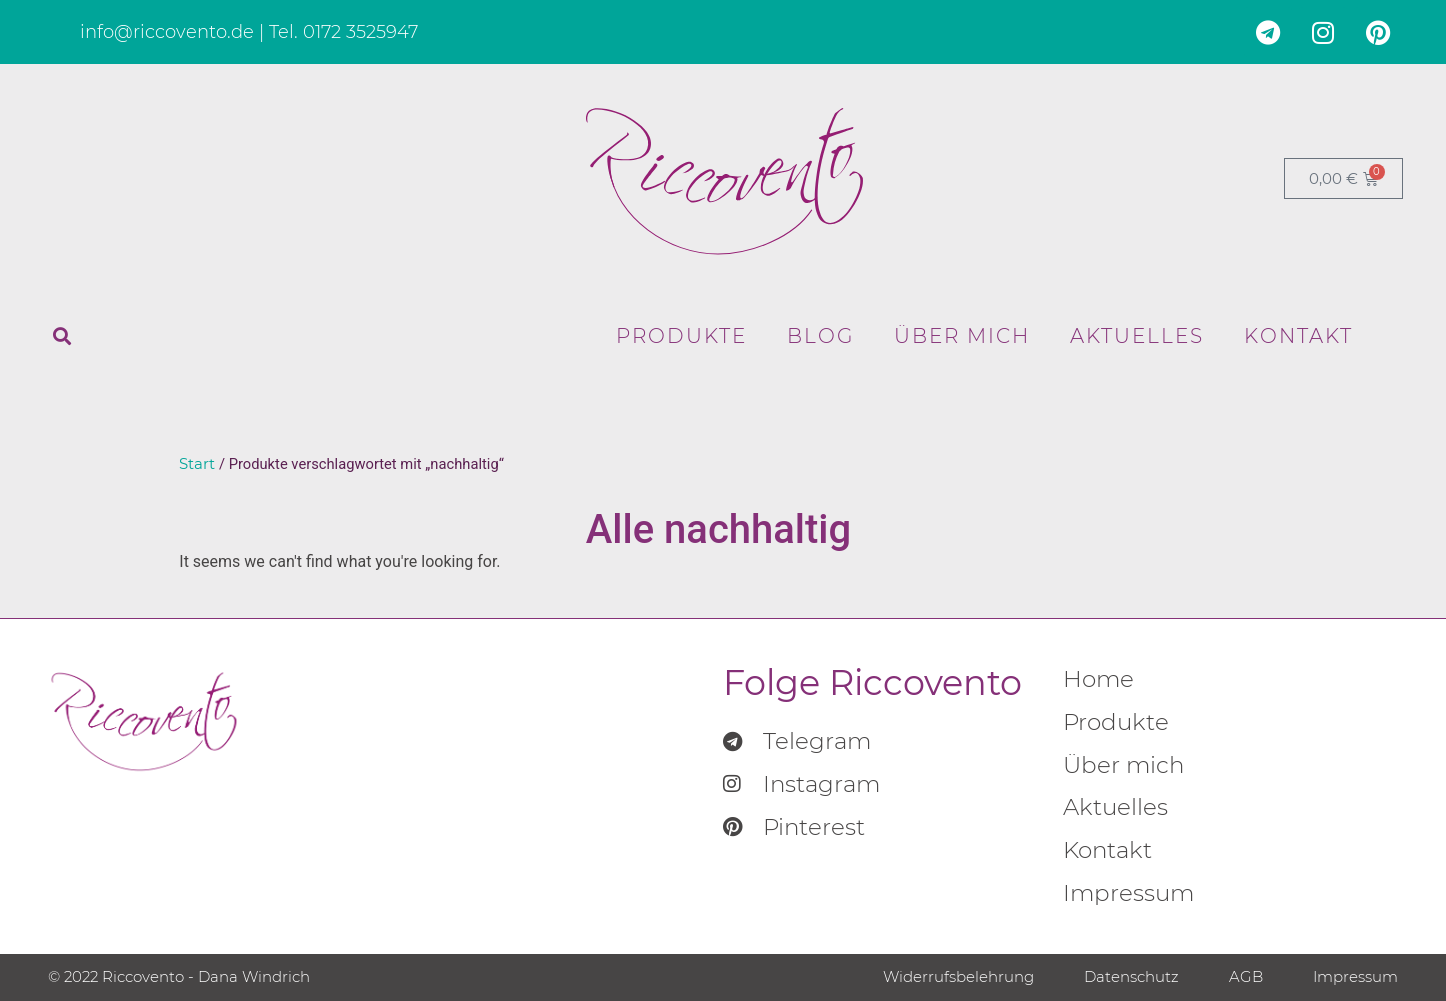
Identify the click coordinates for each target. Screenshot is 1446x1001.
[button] (62, 336)
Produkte (681, 336)
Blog (820, 336)
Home (1098, 679)
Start (197, 464)
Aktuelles (1137, 336)
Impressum (1128, 893)
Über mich (962, 336)
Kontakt (1298, 336)
